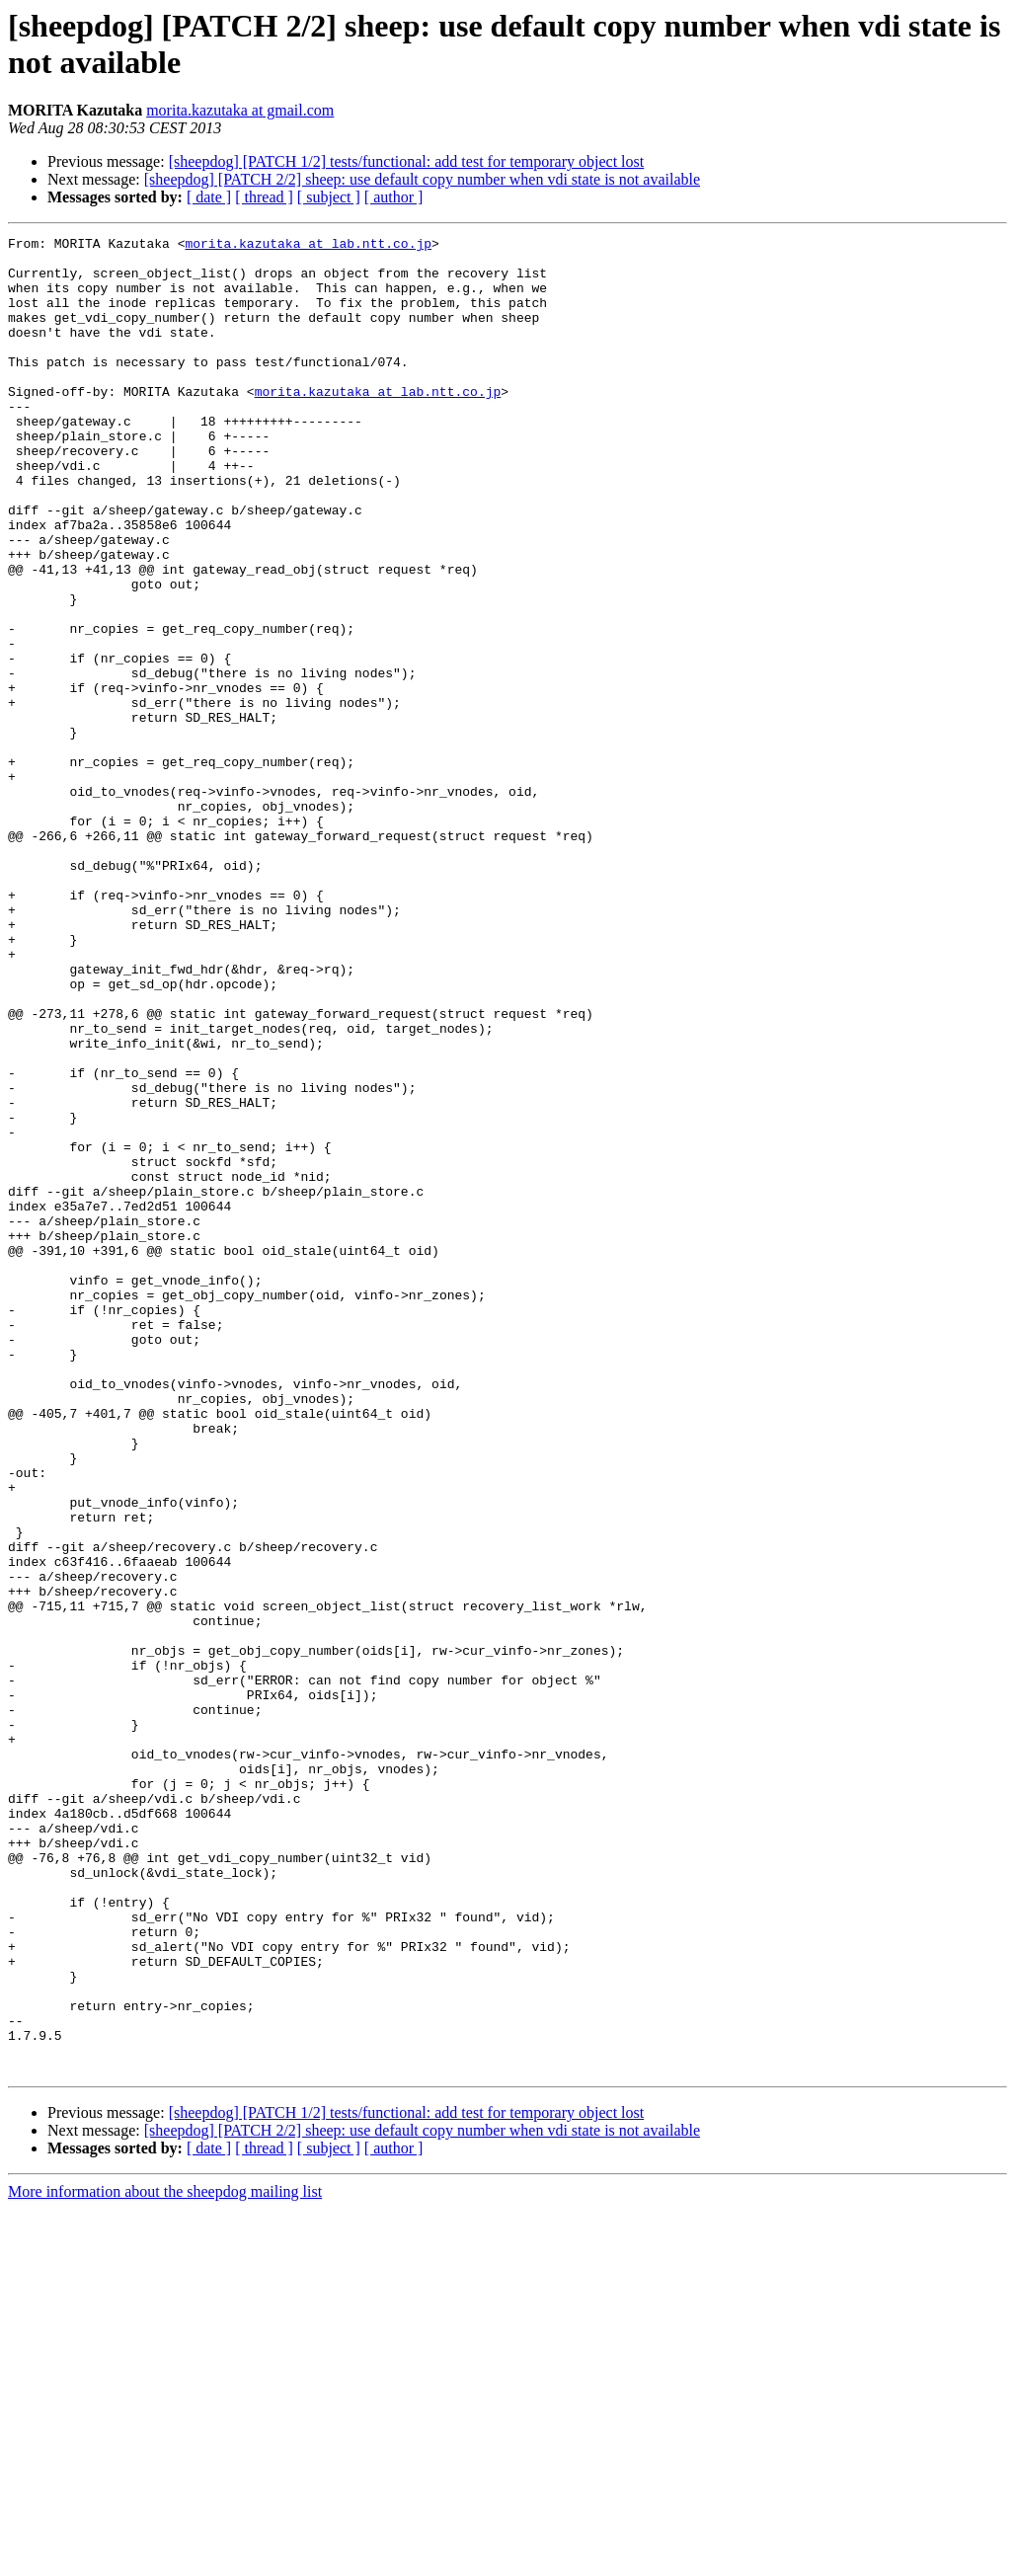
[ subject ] (328, 197)
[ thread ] (264, 197)
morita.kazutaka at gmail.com (240, 110)
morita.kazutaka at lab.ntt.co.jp (308, 246)
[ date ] (209, 197)
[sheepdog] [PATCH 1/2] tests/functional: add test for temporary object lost (407, 161)
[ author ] (394, 197)
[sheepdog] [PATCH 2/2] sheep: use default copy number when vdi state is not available (422, 179)
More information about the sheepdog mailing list (165, 2558)
